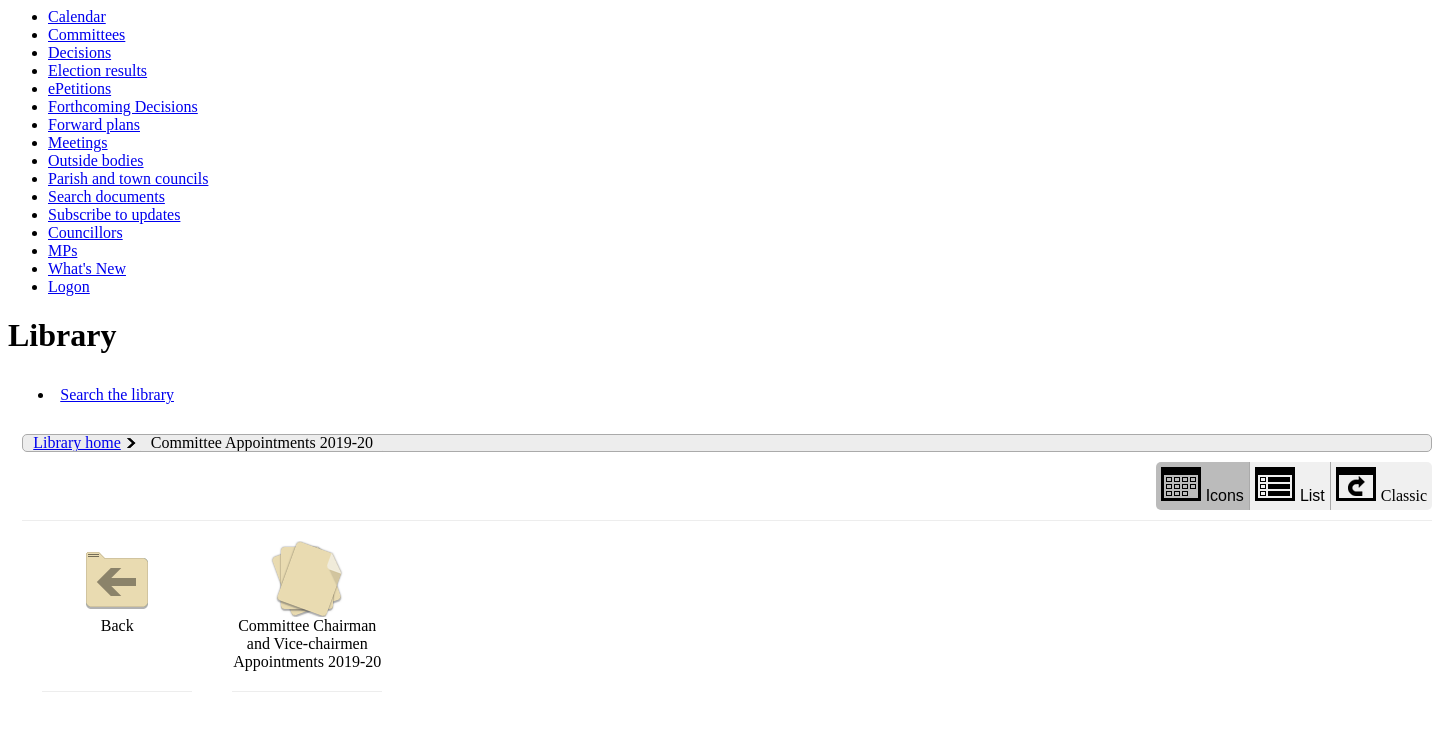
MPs (62, 250)
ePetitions (79, 88)
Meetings (78, 142)
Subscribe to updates (114, 214)
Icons (1202, 485)
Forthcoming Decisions (123, 106)
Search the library (117, 394)
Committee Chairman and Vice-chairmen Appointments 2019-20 (307, 605)
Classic (1381, 485)
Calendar (77, 16)
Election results (97, 70)
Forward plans (94, 124)
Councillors (85, 232)
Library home (77, 442)
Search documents (106, 196)
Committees (86, 34)
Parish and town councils (128, 178)
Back (117, 587)
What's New (87, 268)
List (1290, 485)
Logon (69, 286)
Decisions (79, 52)
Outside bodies (96, 160)
